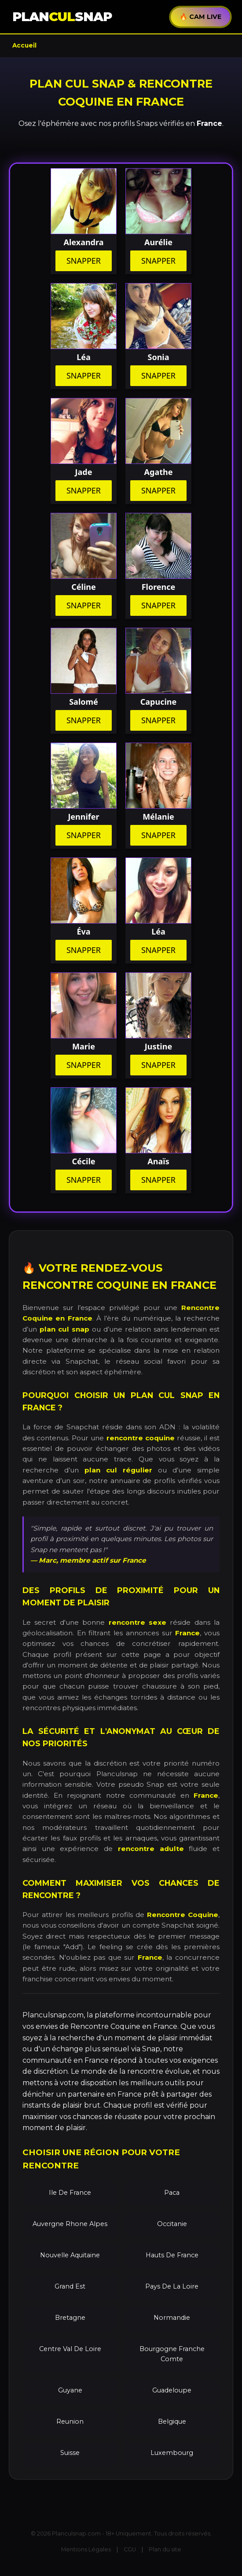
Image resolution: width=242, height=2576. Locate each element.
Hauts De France (172, 2255)
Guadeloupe (171, 2390)
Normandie (172, 2318)
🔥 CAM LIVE (200, 17)
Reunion (70, 2421)
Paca (172, 2193)
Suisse (70, 2453)
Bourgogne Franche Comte (172, 2354)
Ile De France (70, 2193)
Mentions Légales (86, 2549)
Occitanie (172, 2224)
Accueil (24, 45)
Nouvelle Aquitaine (70, 2255)
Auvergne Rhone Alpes (70, 2224)
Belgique (172, 2421)
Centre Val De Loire (70, 2349)
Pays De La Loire (171, 2286)
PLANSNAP (62, 16)
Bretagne (70, 2318)
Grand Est (70, 2286)
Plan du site (165, 2549)
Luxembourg (171, 2453)
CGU (130, 2549)
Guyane (70, 2390)
